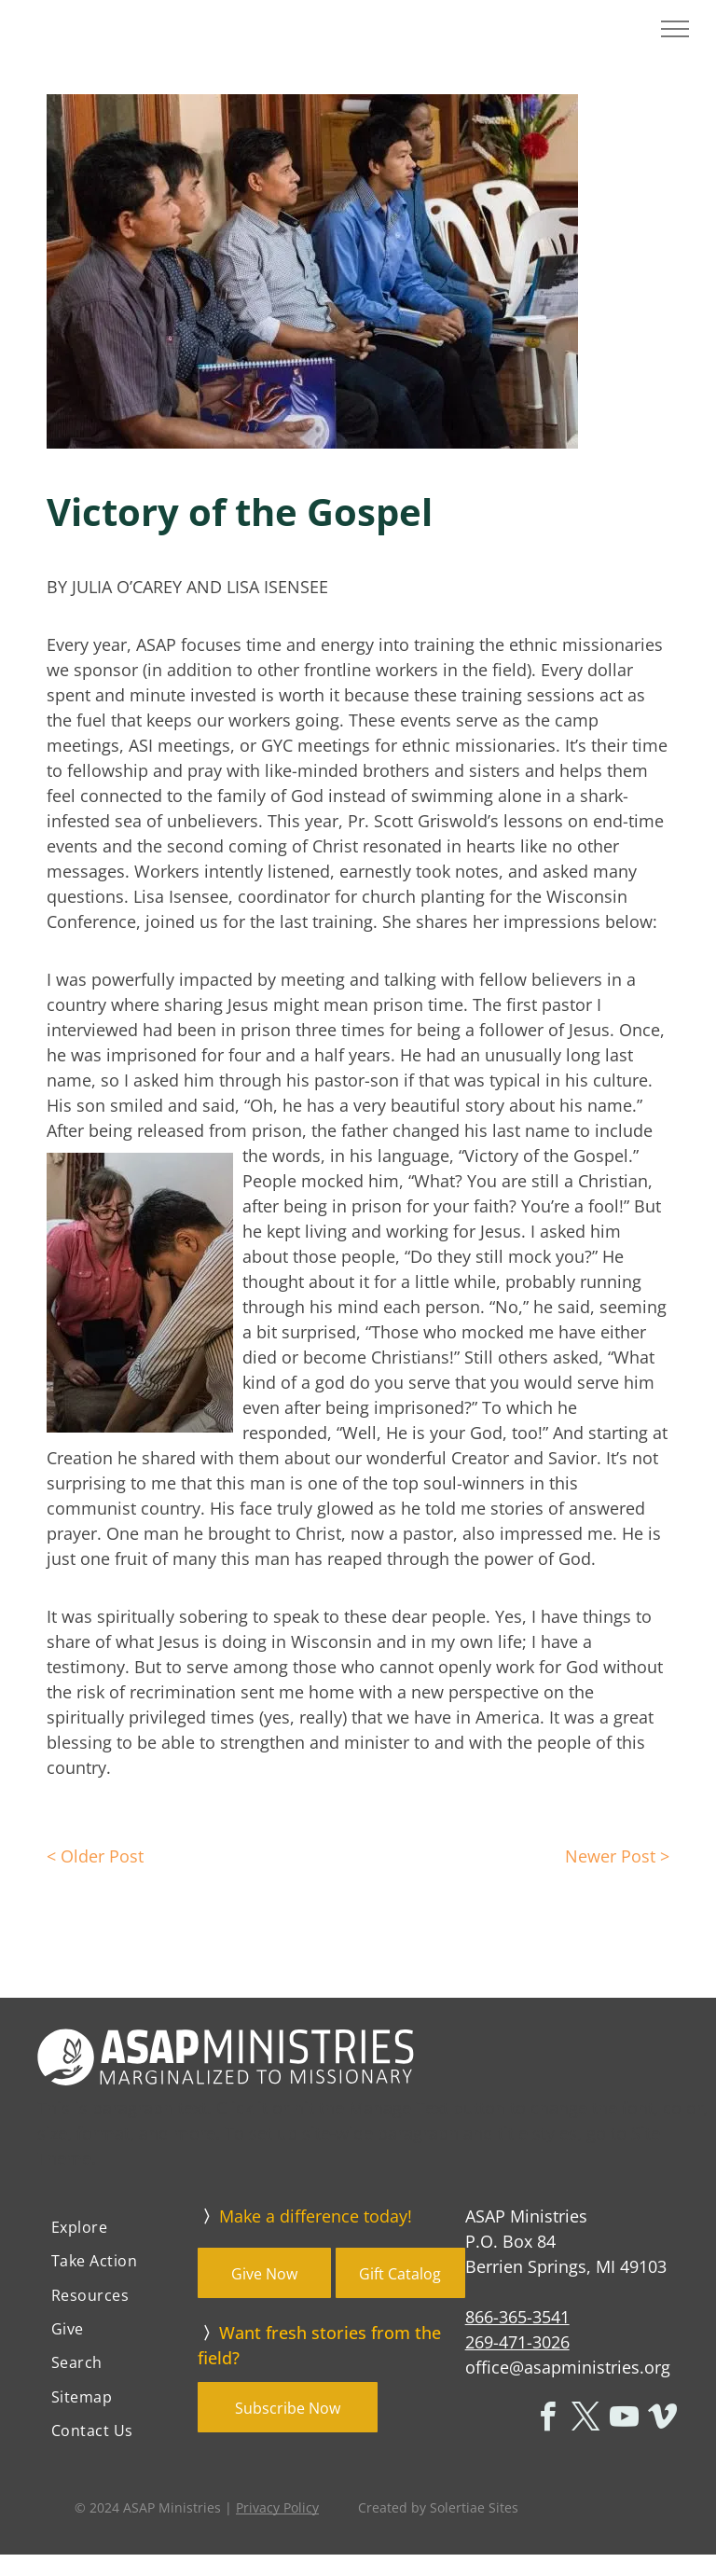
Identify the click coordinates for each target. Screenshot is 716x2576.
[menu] (675, 29)
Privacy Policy (277, 2507)
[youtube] (623, 2420)
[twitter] (585, 2420)
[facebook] (547, 2420)
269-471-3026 (517, 2342)
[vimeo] (662, 2420)
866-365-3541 (517, 2317)
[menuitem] (117, 2227)
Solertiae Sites (474, 2507)
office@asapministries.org (567, 2367)
